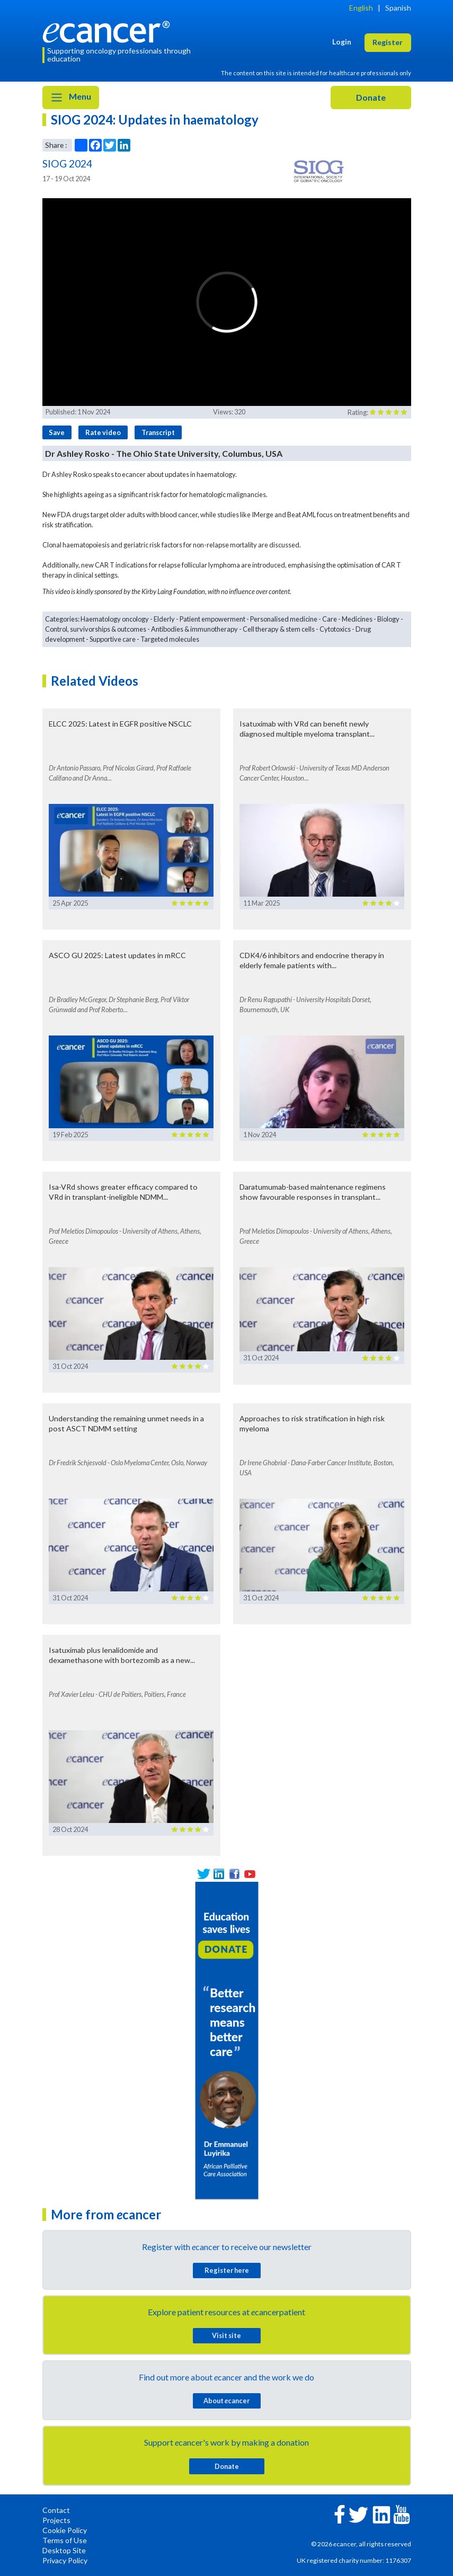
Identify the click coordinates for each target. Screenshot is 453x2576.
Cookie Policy (64, 2530)
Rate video (103, 432)
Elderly (164, 619)
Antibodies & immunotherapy (194, 629)
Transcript (158, 432)
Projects (56, 2520)
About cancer (226, 2400)
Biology (388, 619)
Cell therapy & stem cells (279, 629)
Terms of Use (64, 2540)
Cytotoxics (335, 629)
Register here (227, 2270)
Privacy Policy (64, 2560)
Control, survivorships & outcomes (95, 629)
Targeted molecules (169, 639)
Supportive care (113, 639)
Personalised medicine (283, 619)
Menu (70, 97)
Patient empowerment (212, 619)
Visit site (226, 2335)
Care (329, 619)
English (361, 7)
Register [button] (387, 42)
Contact (56, 2510)
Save (57, 432)
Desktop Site (64, 2550)
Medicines (357, 619)
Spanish (398, 7)
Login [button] (341, 41)
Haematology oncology (115, 619)
